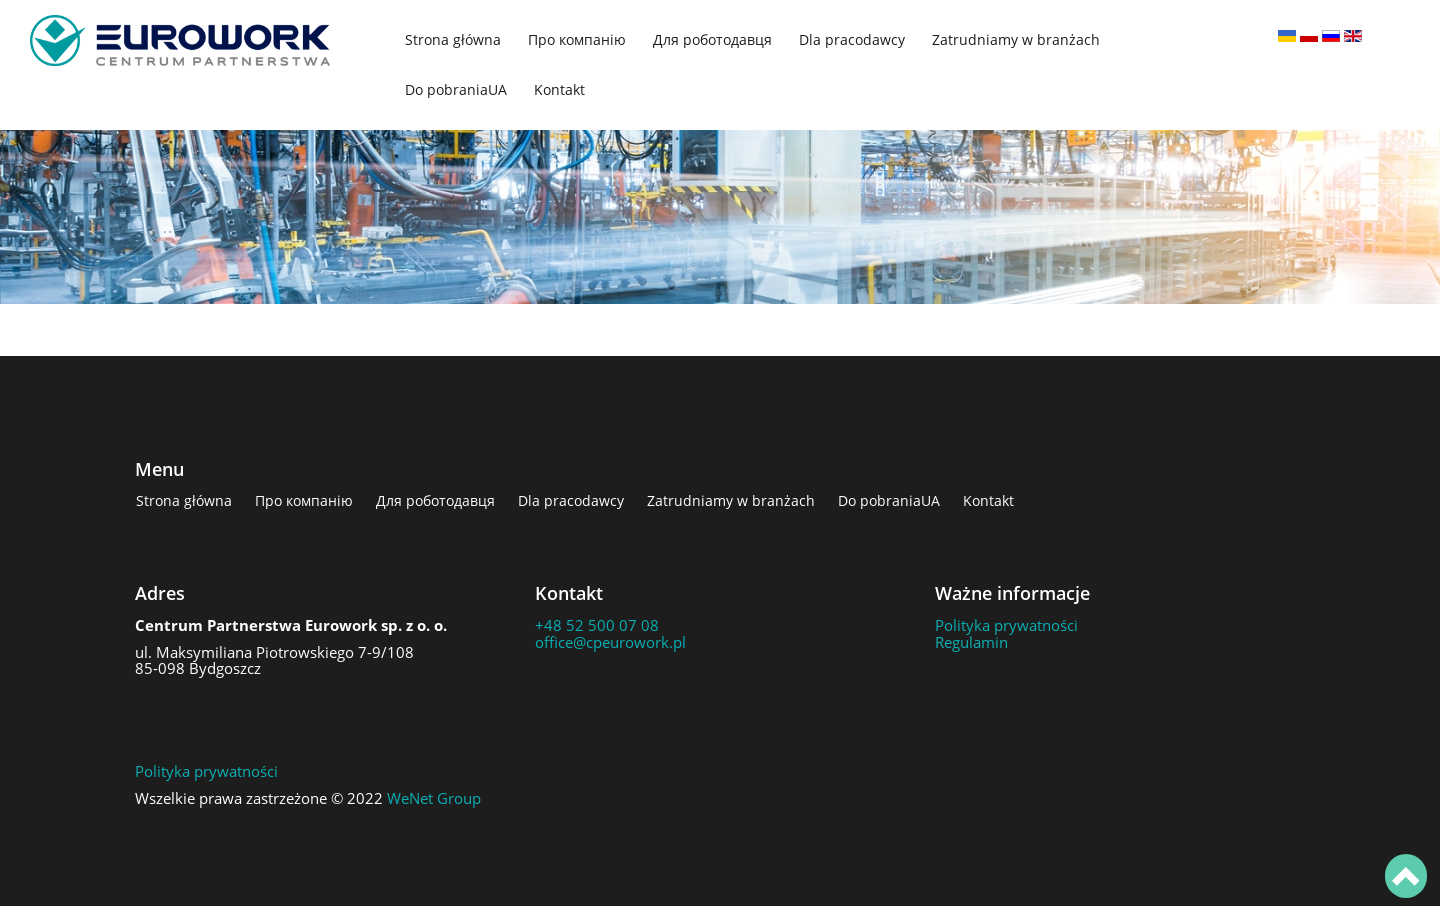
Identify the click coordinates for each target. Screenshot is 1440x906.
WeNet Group (434, 798)
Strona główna (453, 39)
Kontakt (559, 89)
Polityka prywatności (1006, 625)
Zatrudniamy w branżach (1016, 39)
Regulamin (971, 642)
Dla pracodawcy (852, 39)
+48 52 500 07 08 (597, 625)
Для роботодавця (712, 39)
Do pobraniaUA (456, 89)
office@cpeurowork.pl (610, 642)
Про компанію (577, 39)
